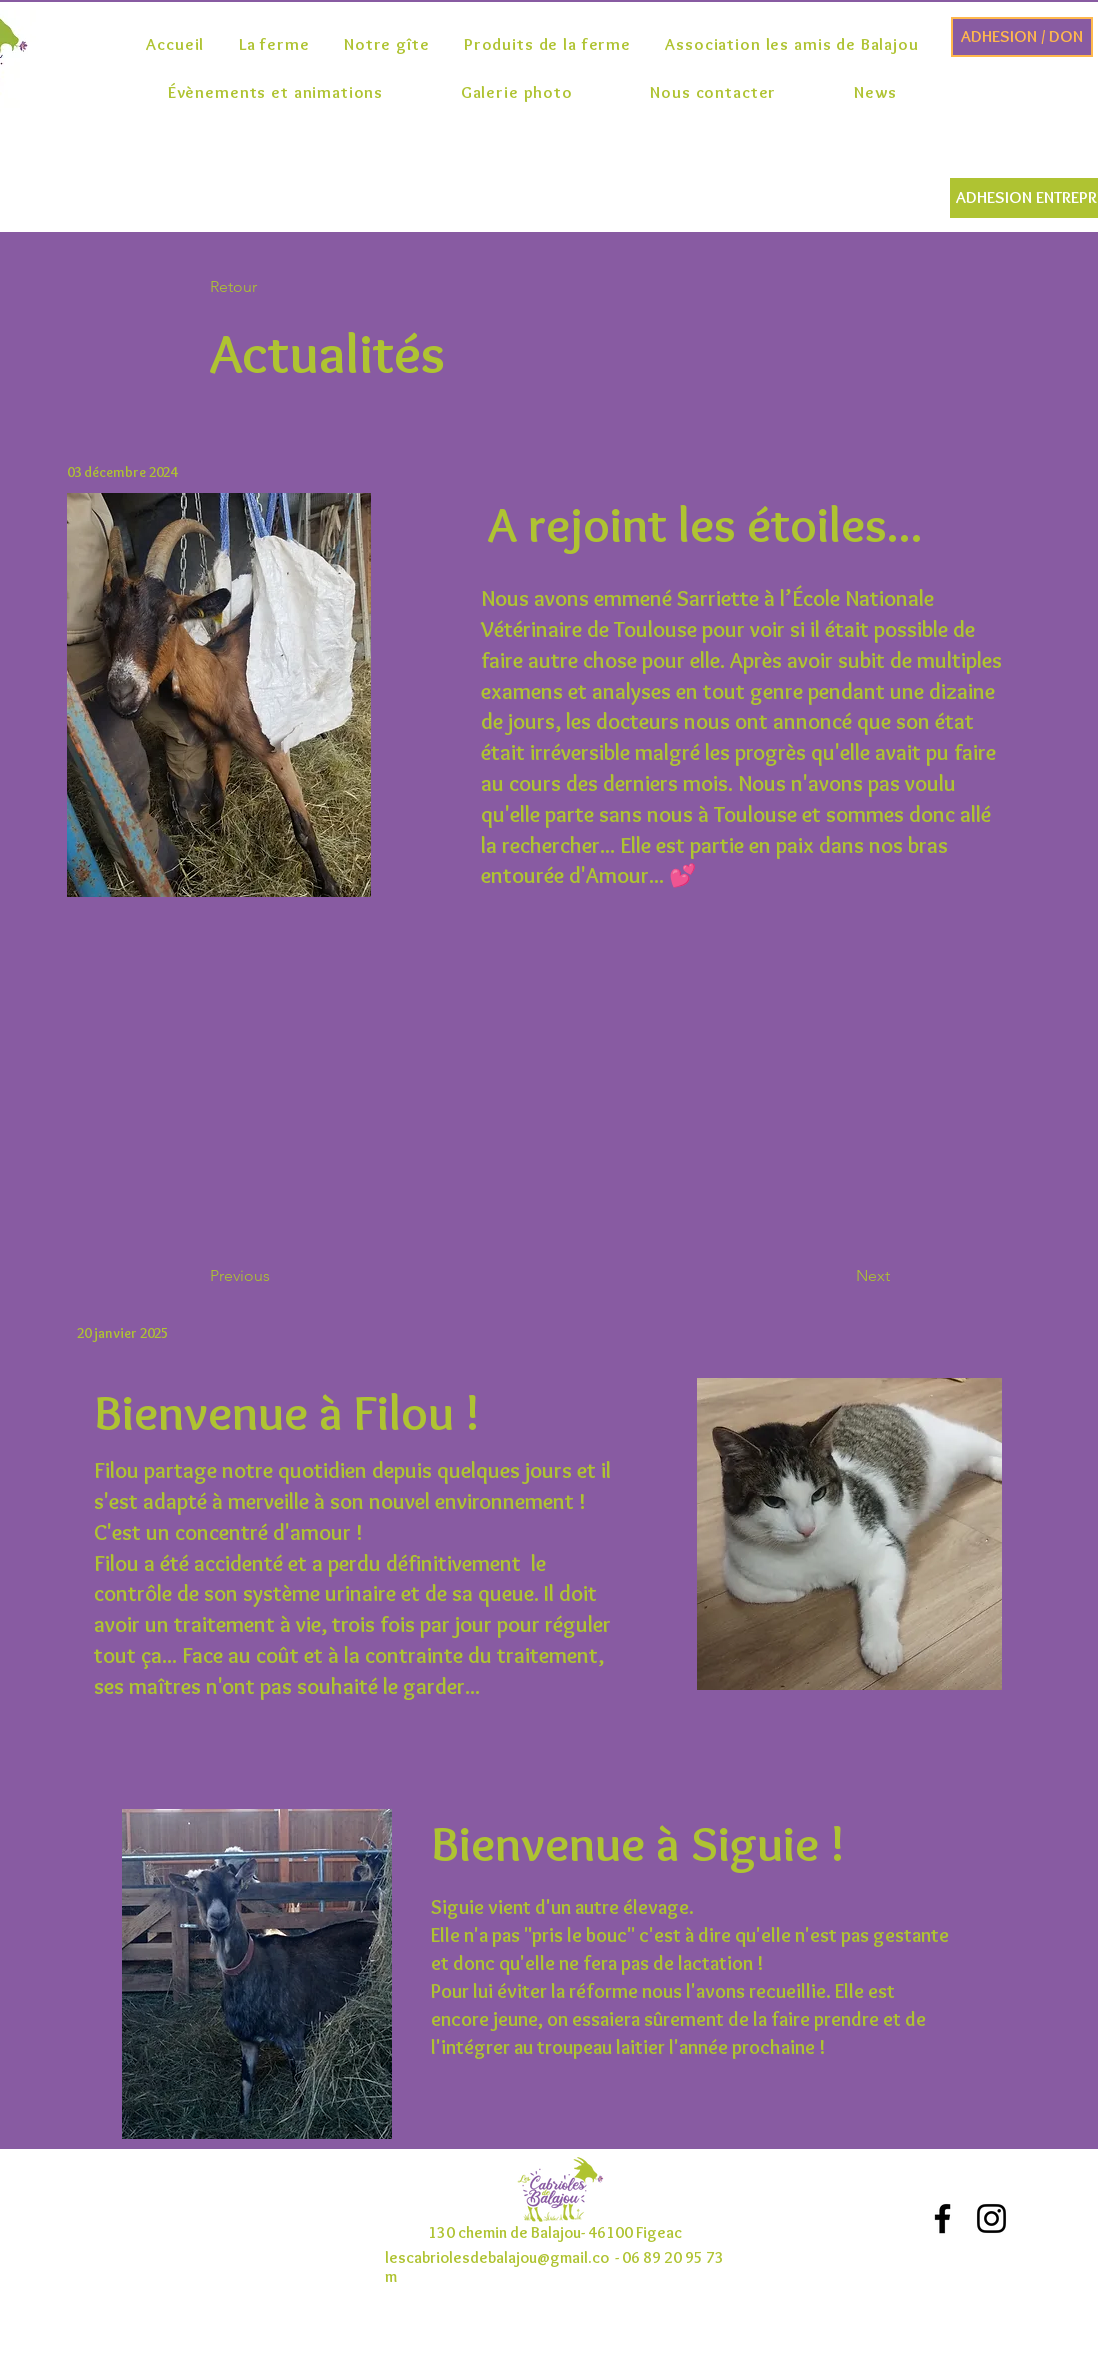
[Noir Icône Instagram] (991, 2218)
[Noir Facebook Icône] (942, 2218)
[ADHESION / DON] (1022, 37)
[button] (276, 287)
